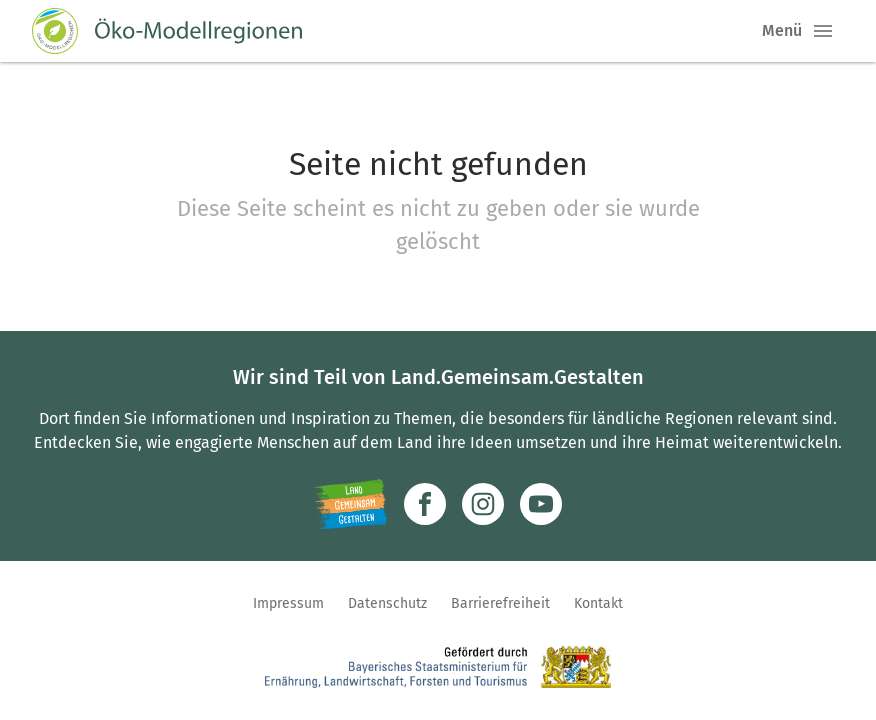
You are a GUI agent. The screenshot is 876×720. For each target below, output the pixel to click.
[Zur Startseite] (167, 31)
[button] (823, 31)
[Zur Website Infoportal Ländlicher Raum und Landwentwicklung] (350, 504)
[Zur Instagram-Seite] (483, 504)
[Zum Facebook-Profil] (425, 504)
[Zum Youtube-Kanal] (541, 504)
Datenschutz (387, 603)
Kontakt (598, 603)
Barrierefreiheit (500, 603)
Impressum (288, 603)
